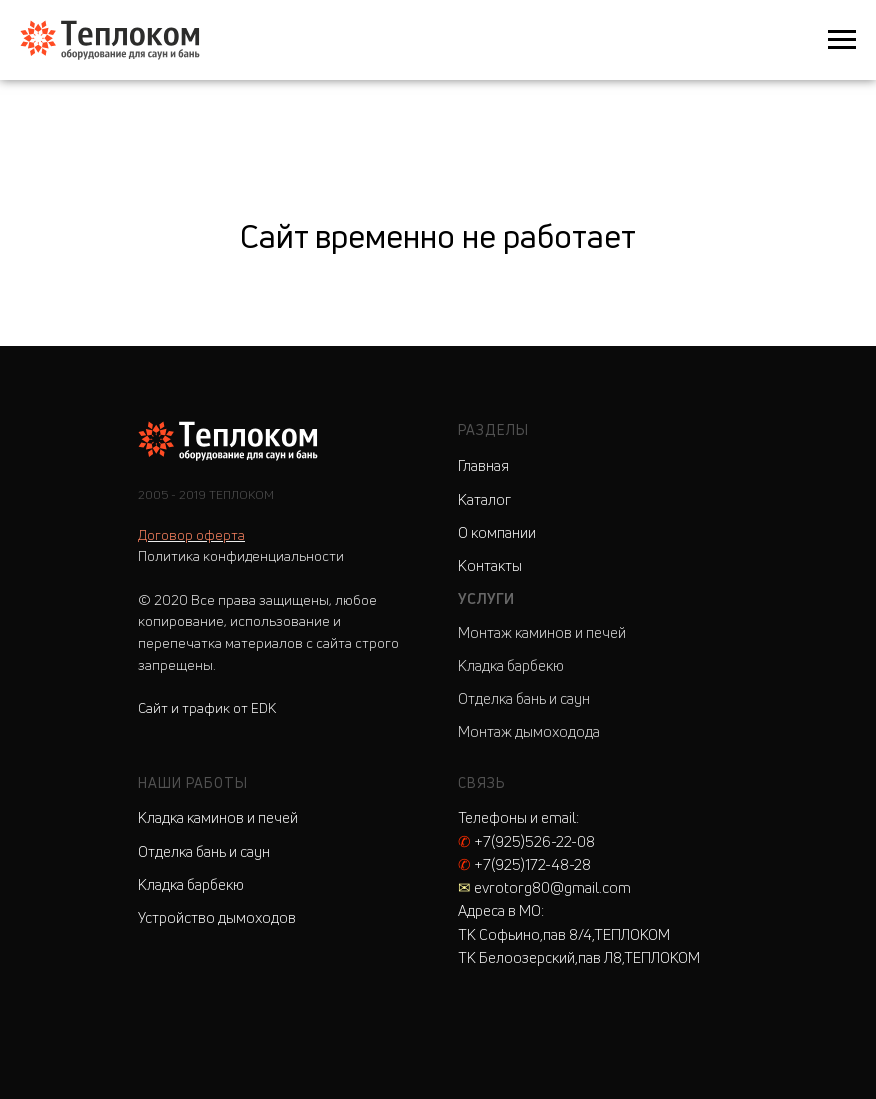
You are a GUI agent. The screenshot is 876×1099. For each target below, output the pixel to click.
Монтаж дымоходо (521, 731)
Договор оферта (191, 534)
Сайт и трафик (207, 707)
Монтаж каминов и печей (542, 632)
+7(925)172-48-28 (524, 864)
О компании (497, 532)
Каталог (484, 499)
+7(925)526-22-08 (526, 841)
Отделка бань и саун (524, 698)
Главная (483, 465)
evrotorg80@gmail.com (544, 887)
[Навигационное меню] (842, 40)
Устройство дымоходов (217, 917)
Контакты (490, 565)
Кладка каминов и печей (218, 817)
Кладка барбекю (511, 665)
